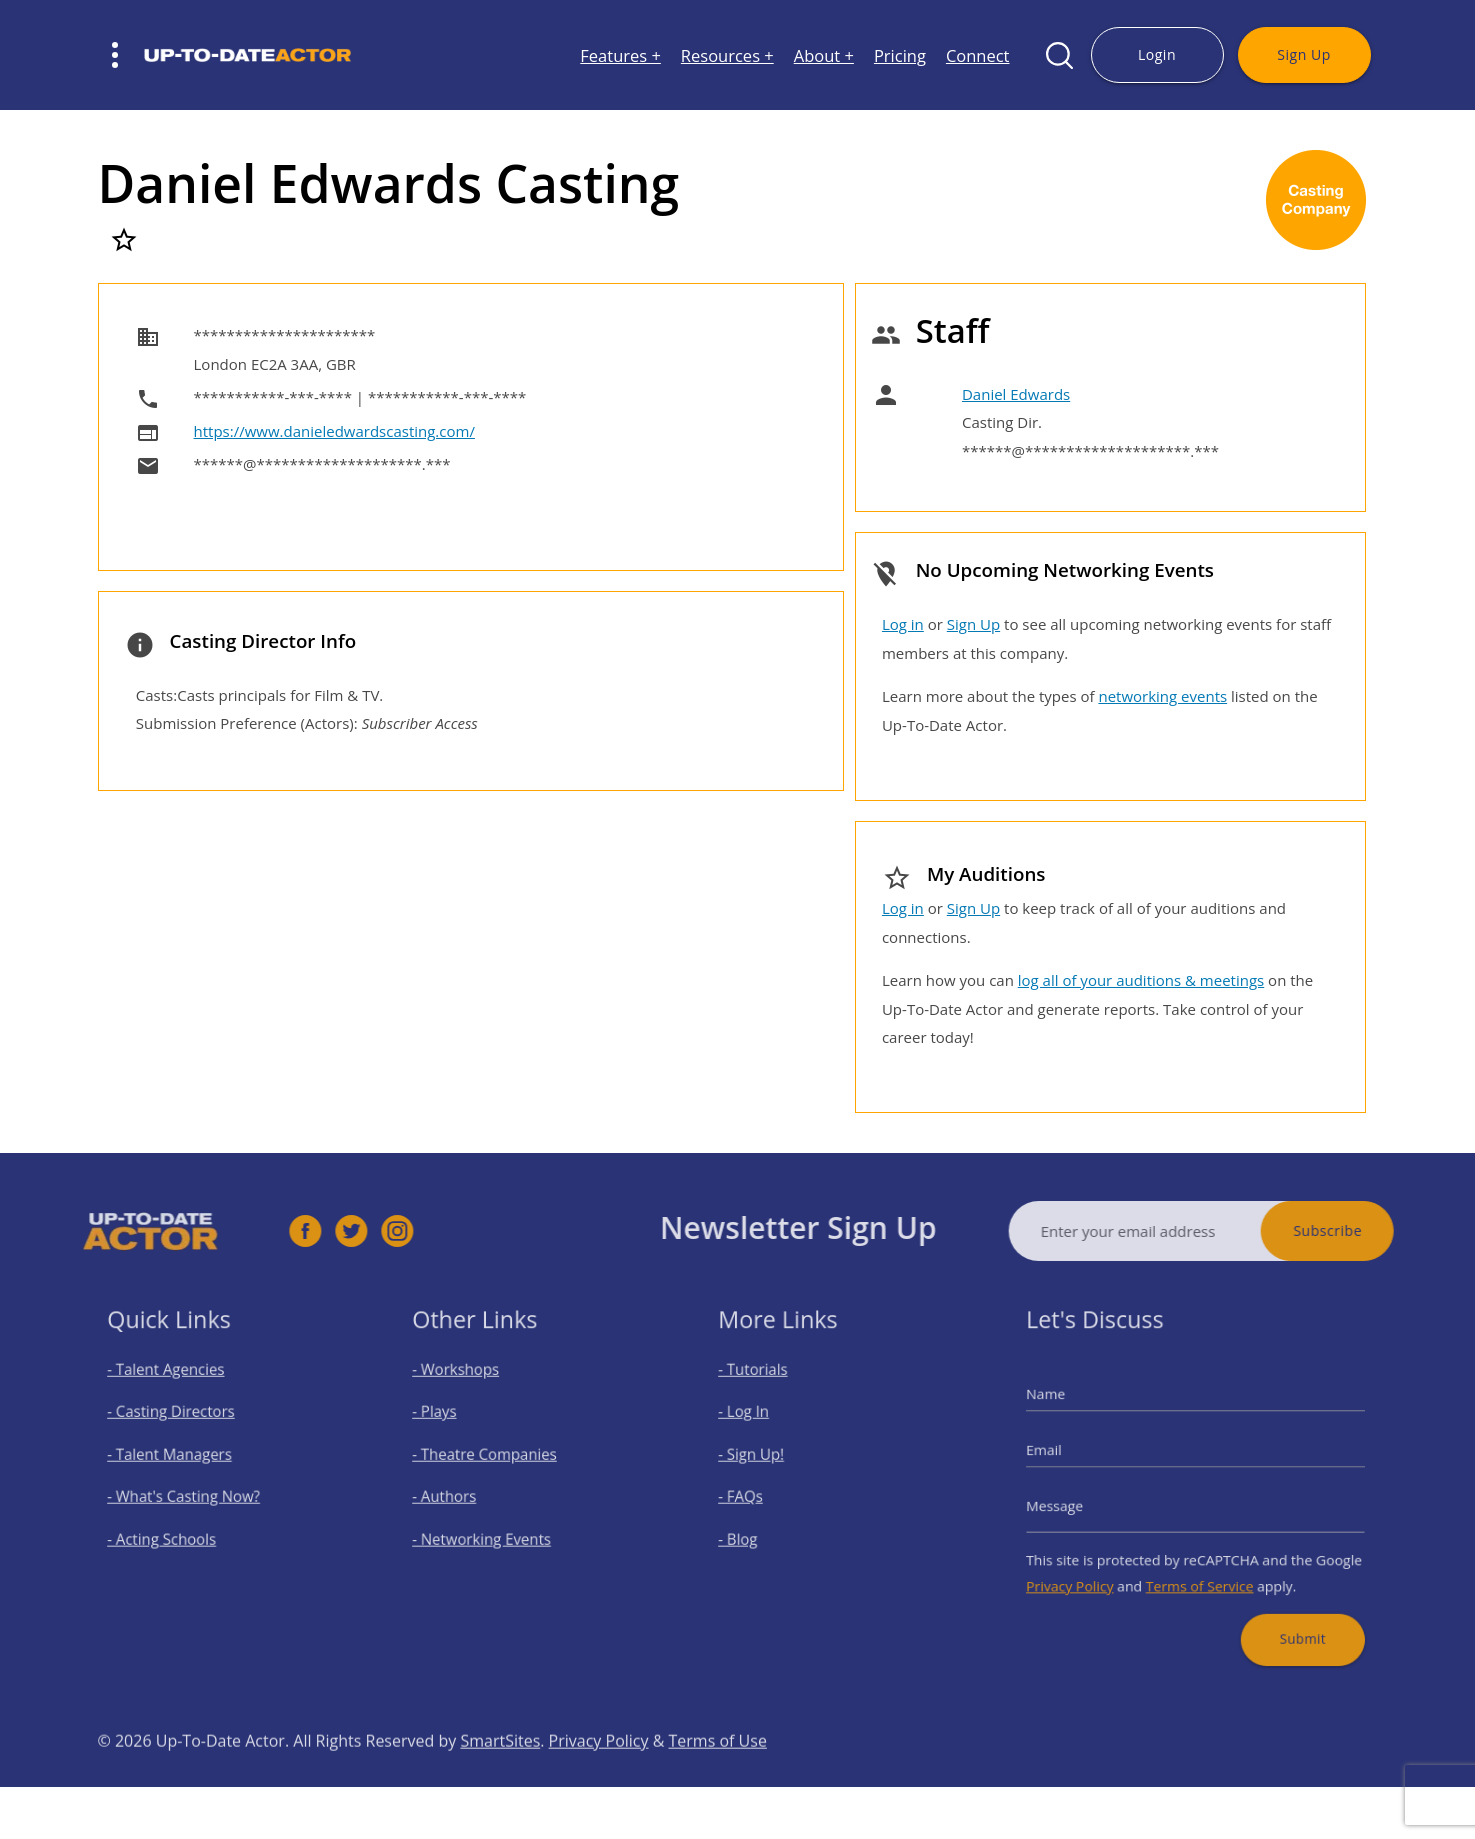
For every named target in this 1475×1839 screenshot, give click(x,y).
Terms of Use (718, 1780)
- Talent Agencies (177, 1388)
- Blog (755, 1529)
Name (1071, 1409)
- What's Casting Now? (191, 1494)
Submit (1285, 1613)
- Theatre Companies (494, 1459)
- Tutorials (768, 1388)
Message (1079, 1502)
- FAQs (757, 1494)
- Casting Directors (181, 1423)
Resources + (727, 55)
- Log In (760, 1423)
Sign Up (1303, 54)
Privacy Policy (1091, 1569)
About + (824, 55)
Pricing (900, 55)
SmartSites (500, 1780)
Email (1070, 1455)
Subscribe (1366, 1230)
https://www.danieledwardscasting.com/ (334, 431)
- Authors (460, 1494)
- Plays (452, 1423)
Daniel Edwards (1016, 394)
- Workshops (470, 1388)
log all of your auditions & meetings (1141, 980)
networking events (1162, 696)
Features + (620, 55)
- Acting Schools (173, 1529)
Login (1157, 54)
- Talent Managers (180, 1459)
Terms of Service (1199, 1569)
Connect (978, 55)
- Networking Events (492, 1529)
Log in (903, 624)
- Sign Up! (766, 1459)
